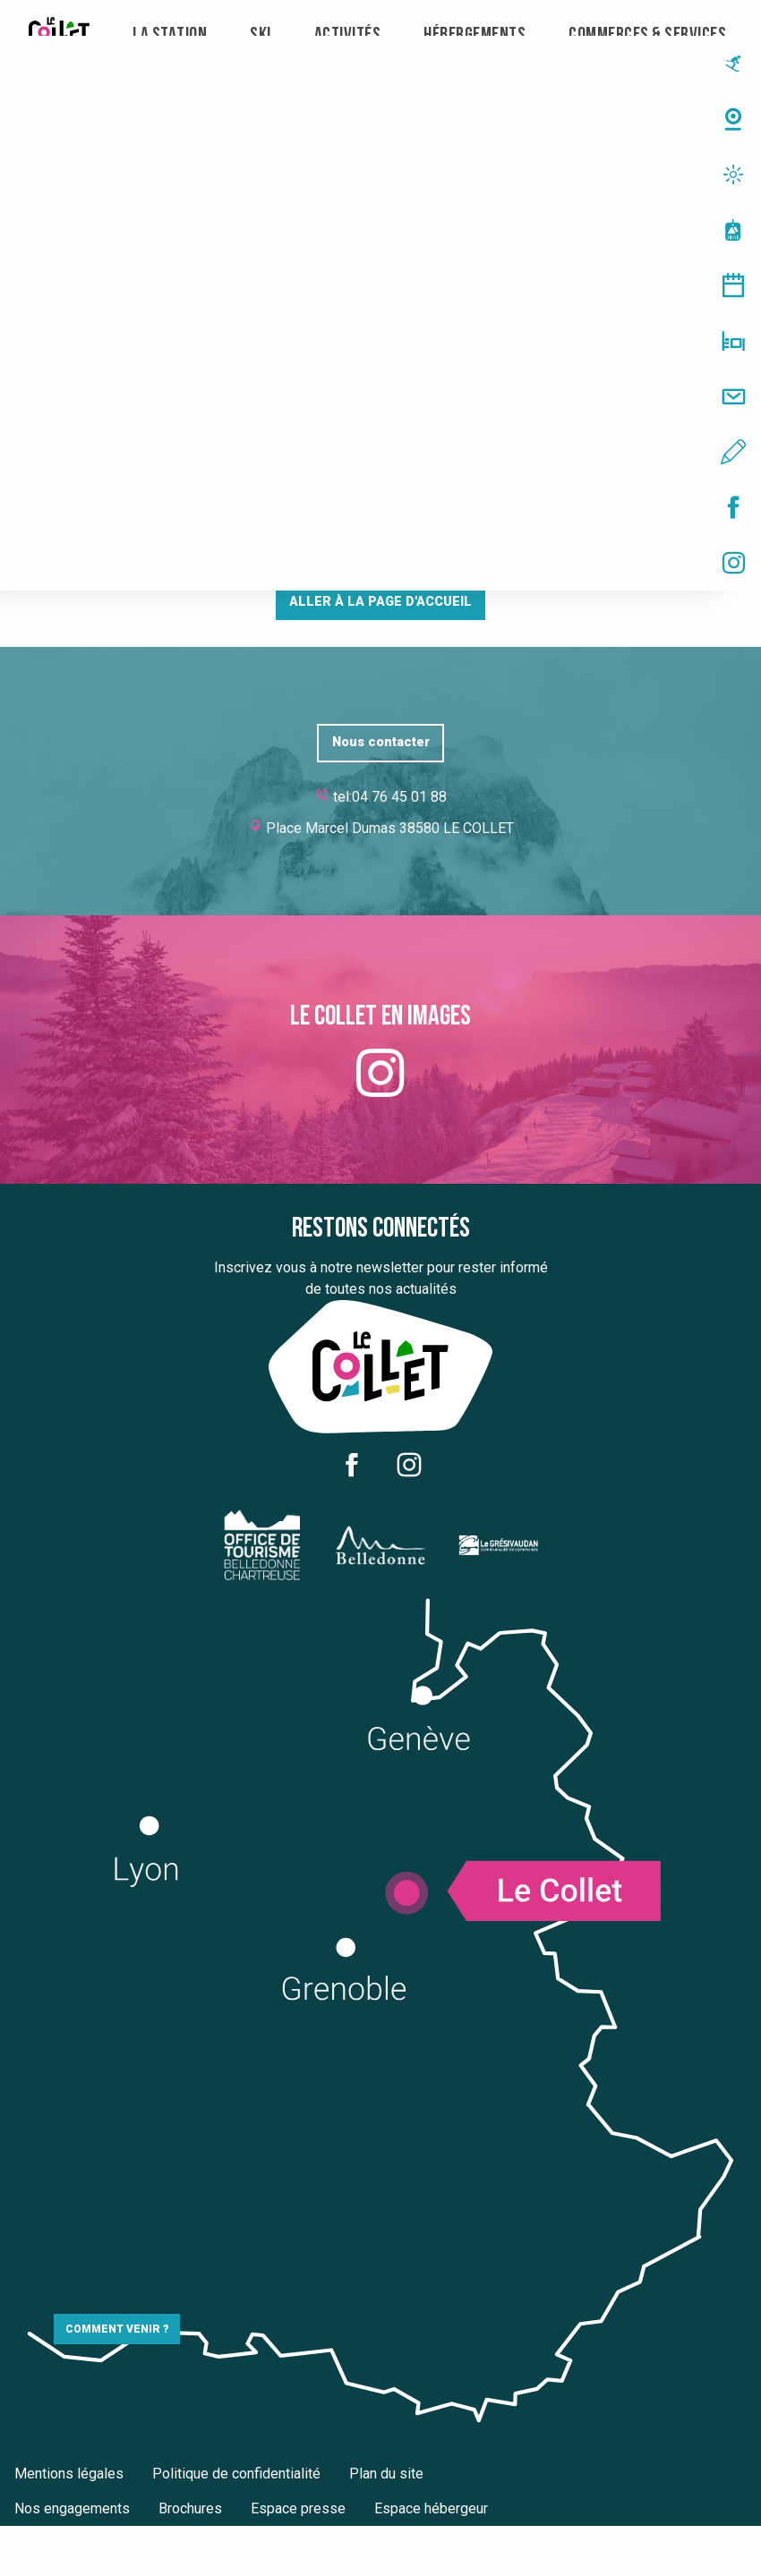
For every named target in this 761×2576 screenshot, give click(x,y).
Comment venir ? (116, 2329)
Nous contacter (381, 742)
